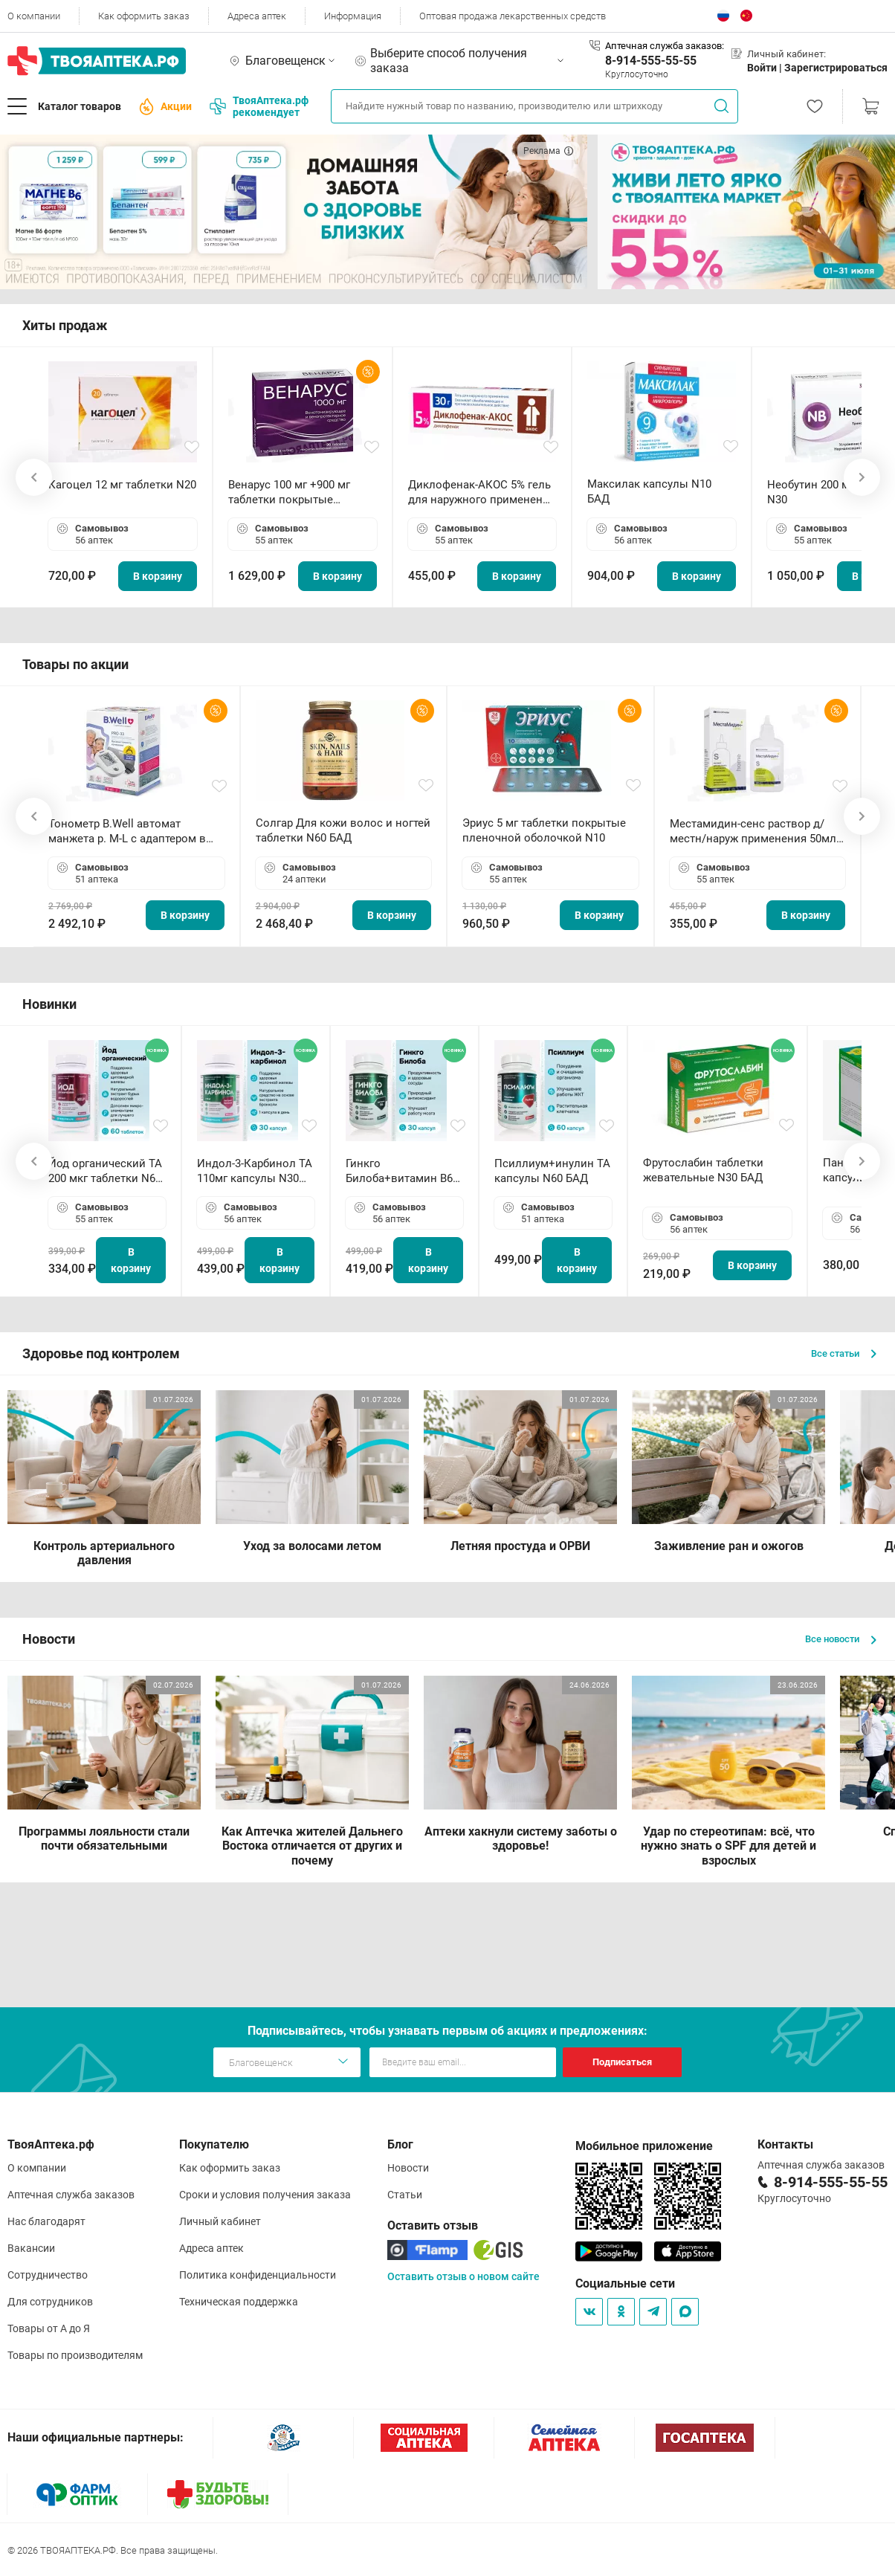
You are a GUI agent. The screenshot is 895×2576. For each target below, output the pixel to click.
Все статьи (843, 1353)
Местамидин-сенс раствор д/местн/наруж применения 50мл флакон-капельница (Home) (753, 831)
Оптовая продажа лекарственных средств (512, 16)
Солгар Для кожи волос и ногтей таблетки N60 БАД (343, 830)
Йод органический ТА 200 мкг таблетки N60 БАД (105, 1171)
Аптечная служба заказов (71, 2195)
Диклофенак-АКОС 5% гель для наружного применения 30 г (481, 492)
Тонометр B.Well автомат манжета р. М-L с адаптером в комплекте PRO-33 (127, 831)
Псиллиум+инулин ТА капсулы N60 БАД (552, 1171)
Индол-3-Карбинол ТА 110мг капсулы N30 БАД (254, 1171)
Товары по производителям (75, 2355)
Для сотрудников (50, 2302)
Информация (352, 16)
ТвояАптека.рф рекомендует (259, 106)
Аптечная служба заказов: (664, 45)
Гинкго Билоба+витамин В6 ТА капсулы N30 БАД (401, 1171)
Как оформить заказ (144, 16)
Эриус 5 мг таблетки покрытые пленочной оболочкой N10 (544, 830)
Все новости (840, 1638)
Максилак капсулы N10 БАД (649, 491)
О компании (33, 16)
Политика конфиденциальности (257, 2275)
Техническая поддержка (238, 2302)
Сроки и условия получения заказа (265, 2195)
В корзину (157, 576)
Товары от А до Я (48, 2328)
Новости (408, 2168)
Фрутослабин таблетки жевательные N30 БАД (703, 1170)
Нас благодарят (46, 2221)
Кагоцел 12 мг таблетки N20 (122, 484)
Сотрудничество (47, 2275)
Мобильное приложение (644, 2146)
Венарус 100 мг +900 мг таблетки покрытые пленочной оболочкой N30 (299, 492)
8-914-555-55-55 (651, 61)
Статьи (404, 2195)
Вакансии (31, 2248)
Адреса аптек (256, 16)
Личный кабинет (220, 2221)
